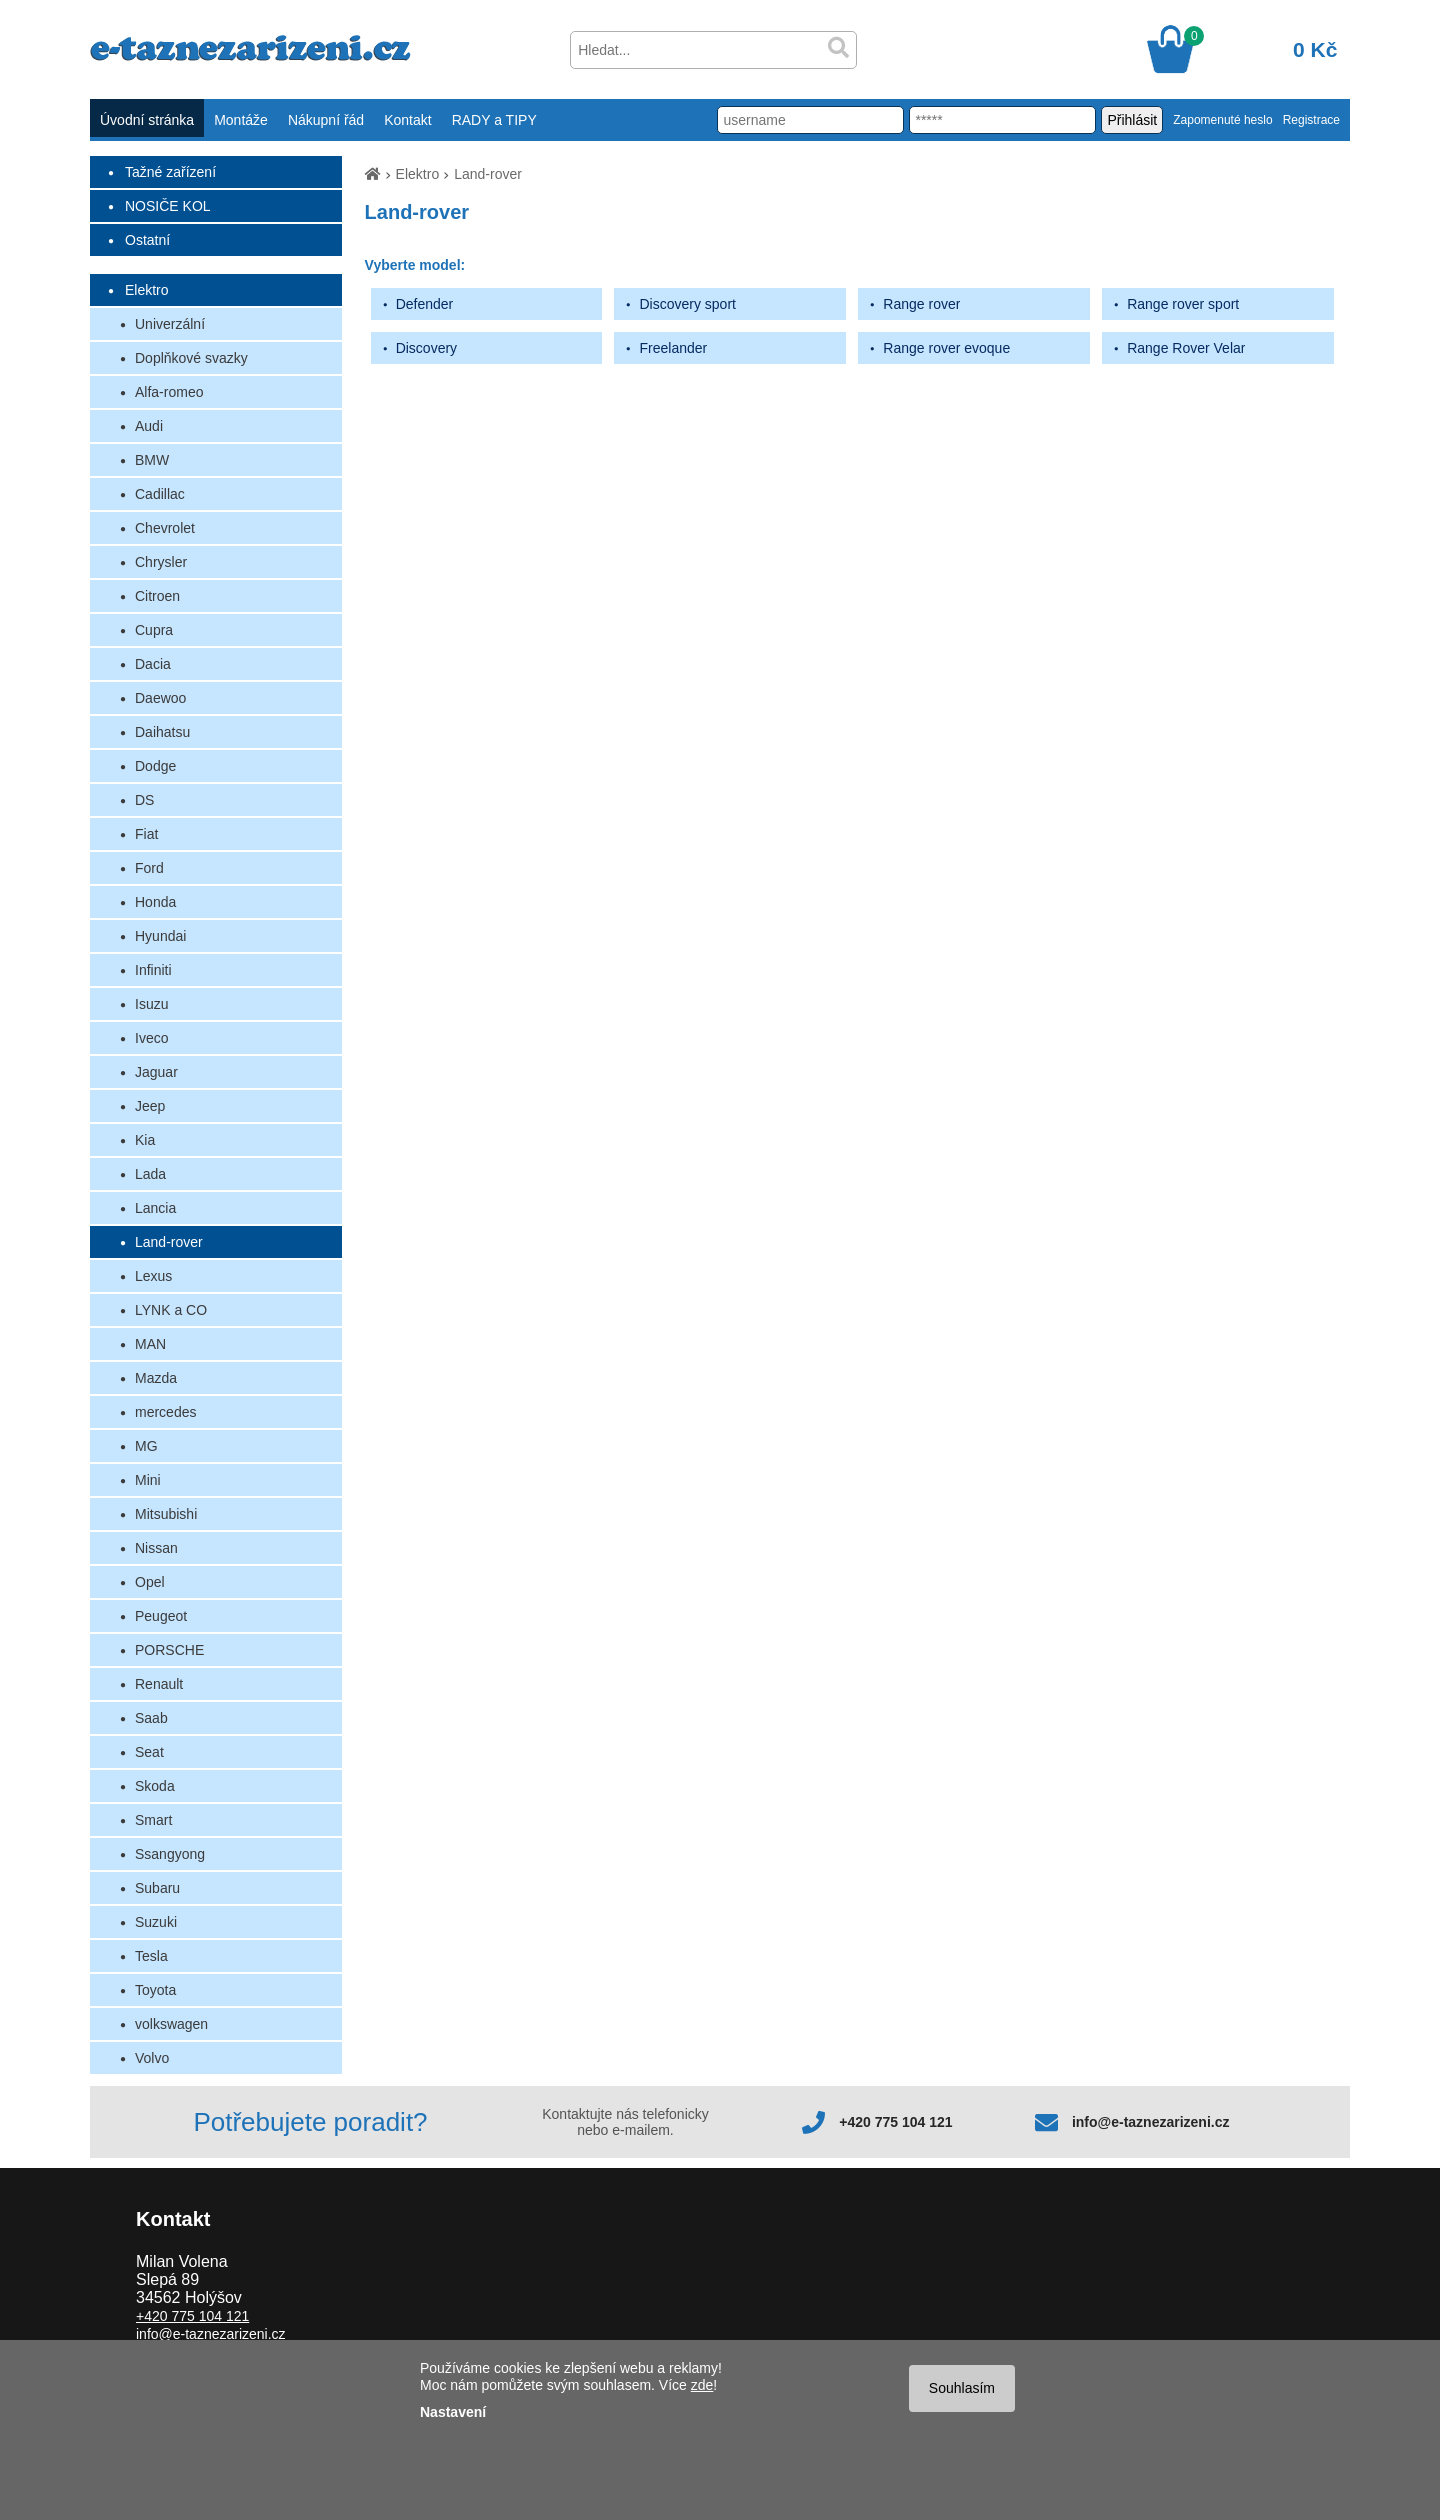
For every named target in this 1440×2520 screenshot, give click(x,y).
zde (702, 2385)
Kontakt (407, 120)
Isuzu (151, 1004)
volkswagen (171, 2024)
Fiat (146, 834)
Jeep (150, 1106)
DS (144, 800)
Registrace (1311, 120)
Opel (150, 1582)
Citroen (157, 596)
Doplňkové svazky (191, 358)
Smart (153, 1820)
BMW (152, 460)
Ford (149, 868)
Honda (155, 902)
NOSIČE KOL (168, 206)
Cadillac (160, 494)
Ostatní (147, 240)
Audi (149, 426)
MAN (150, 1344)
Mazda (156, 1378)
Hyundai (160, 936)
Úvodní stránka (147, 120)
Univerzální (170, 324)
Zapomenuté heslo (1222, 120)
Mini (148, 1480)
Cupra (154, 630)
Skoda (155, 1786)
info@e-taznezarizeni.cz (1151, 2122)
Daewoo (160, 698)
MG (146, 1446)
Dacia (153, 664)
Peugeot (161, 1616)
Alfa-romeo (169, 392)
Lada (150, 1174)
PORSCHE (169, 1650)
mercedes (165, 1412)
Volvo (152, 2058)
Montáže (241, 120)
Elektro (147, 290)
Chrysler (161, 562)
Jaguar (156, 1072)
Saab (151, 1718)
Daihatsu (162, 732)
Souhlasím (962, 2388)
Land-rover (169, 1242)
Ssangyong (170, 1854)
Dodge (155, 766)
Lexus (153, 1276)
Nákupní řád (326, 120)
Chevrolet (165, 528)
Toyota (155, 1990)
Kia (145, 1140)
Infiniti (153, 970)
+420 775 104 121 (895, 2122)
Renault (159, 1684)
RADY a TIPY (494, 120)
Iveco (151, 1038)
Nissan (156, 1548)
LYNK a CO (171, 1310)
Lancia (155, 1208)
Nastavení (453, 2412)
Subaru (157, 1888)
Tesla (151, 1956)
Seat (149, 1752)
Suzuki (156, 1922)
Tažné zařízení (170, 172)
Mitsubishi (166, 1514)
